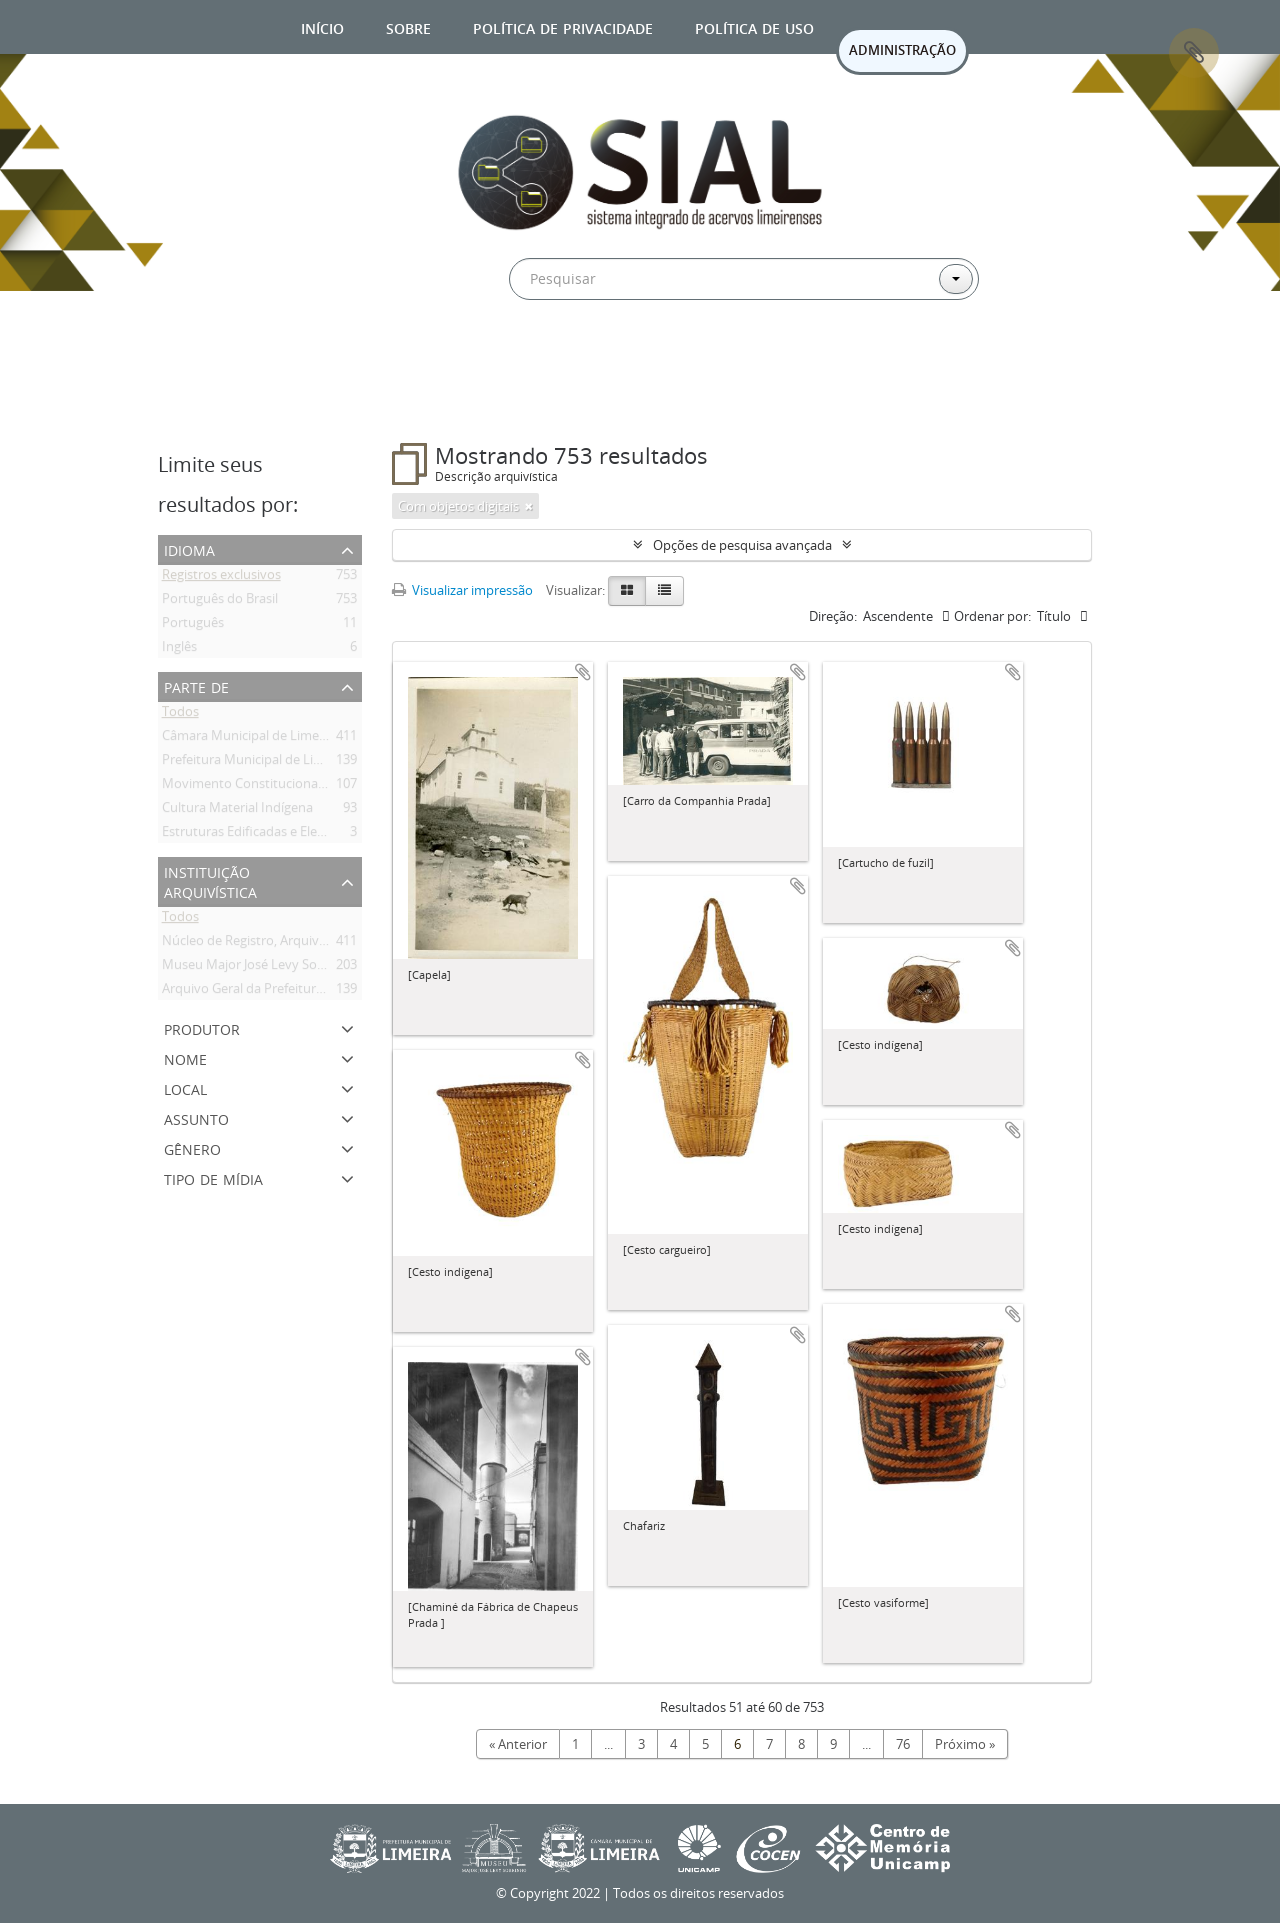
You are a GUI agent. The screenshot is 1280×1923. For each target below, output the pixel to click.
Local (185, 1087)
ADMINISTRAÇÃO (902, 50)
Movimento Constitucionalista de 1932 (276, 787)
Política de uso (754, 26)
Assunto (196, 1117)
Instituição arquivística (210, 880)
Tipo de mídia (213, 1177)
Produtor (202, 1027)
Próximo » (965, 1744)
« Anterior (518, 1744)
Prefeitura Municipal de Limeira (254, 763)
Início (322, 26)
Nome (185, 1057)
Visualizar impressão (462, 590)
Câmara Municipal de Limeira (248, 739)
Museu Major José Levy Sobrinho (259, 968)
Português (193, 626)
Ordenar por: (992, 616)
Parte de (196, 685)
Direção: (833, 616)
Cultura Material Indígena (237, 811)
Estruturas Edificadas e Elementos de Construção (307, 835)
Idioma (189, 548)
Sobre (408, 26)
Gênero (192, 1147)
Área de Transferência (1194, 53)
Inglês (179, 650)
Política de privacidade (563, 26)
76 (903, 1744)
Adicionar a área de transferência (583, 672)
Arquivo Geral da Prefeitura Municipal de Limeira (305, 992)
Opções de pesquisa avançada (742, 545)
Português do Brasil (220, 602)
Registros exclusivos (221, 578)
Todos (180, 715)
